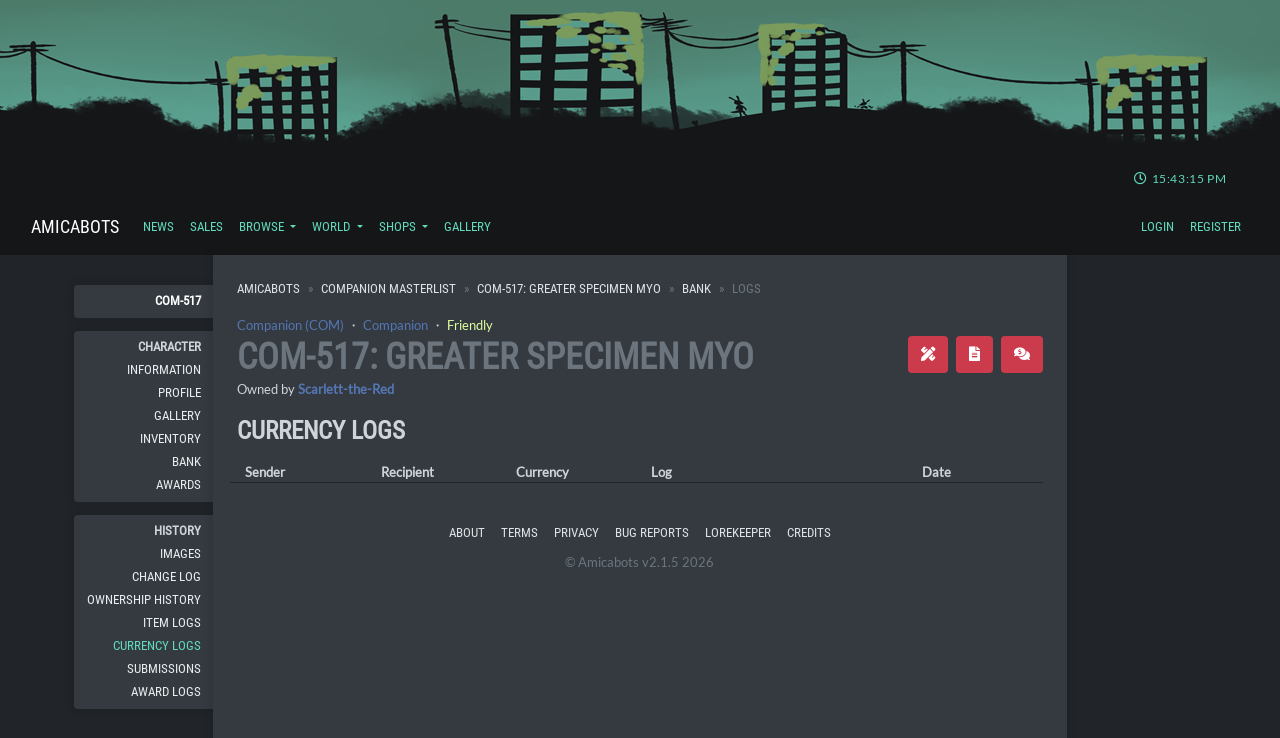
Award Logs (166, 691)
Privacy (576, 532)
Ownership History (144, 599)
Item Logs (172, 622)
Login (1157, 226)
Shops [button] (399, 226)
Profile (179, 392)
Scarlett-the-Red (346, 389)
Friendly (470, 325)
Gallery (467, 226)
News (158, 226)
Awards (178, 484)
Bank (186, 461)
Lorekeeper (738, 532)
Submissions (164, 668)
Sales (206, 226)
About (467, 532)
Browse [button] (263, 226)
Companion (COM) (290, 325)
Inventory (170, 438)
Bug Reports (652, 532)
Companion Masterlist (388, 288)
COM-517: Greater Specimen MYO (569, 288)
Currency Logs (157, 645)
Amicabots (75, 226)
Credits (809, 532)
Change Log (166, 576)
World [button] (332, 226)
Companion (395, 325)
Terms (519, 532)
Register (1215, 226)
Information (164, 369)
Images (180, 553)
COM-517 (178, 300)
